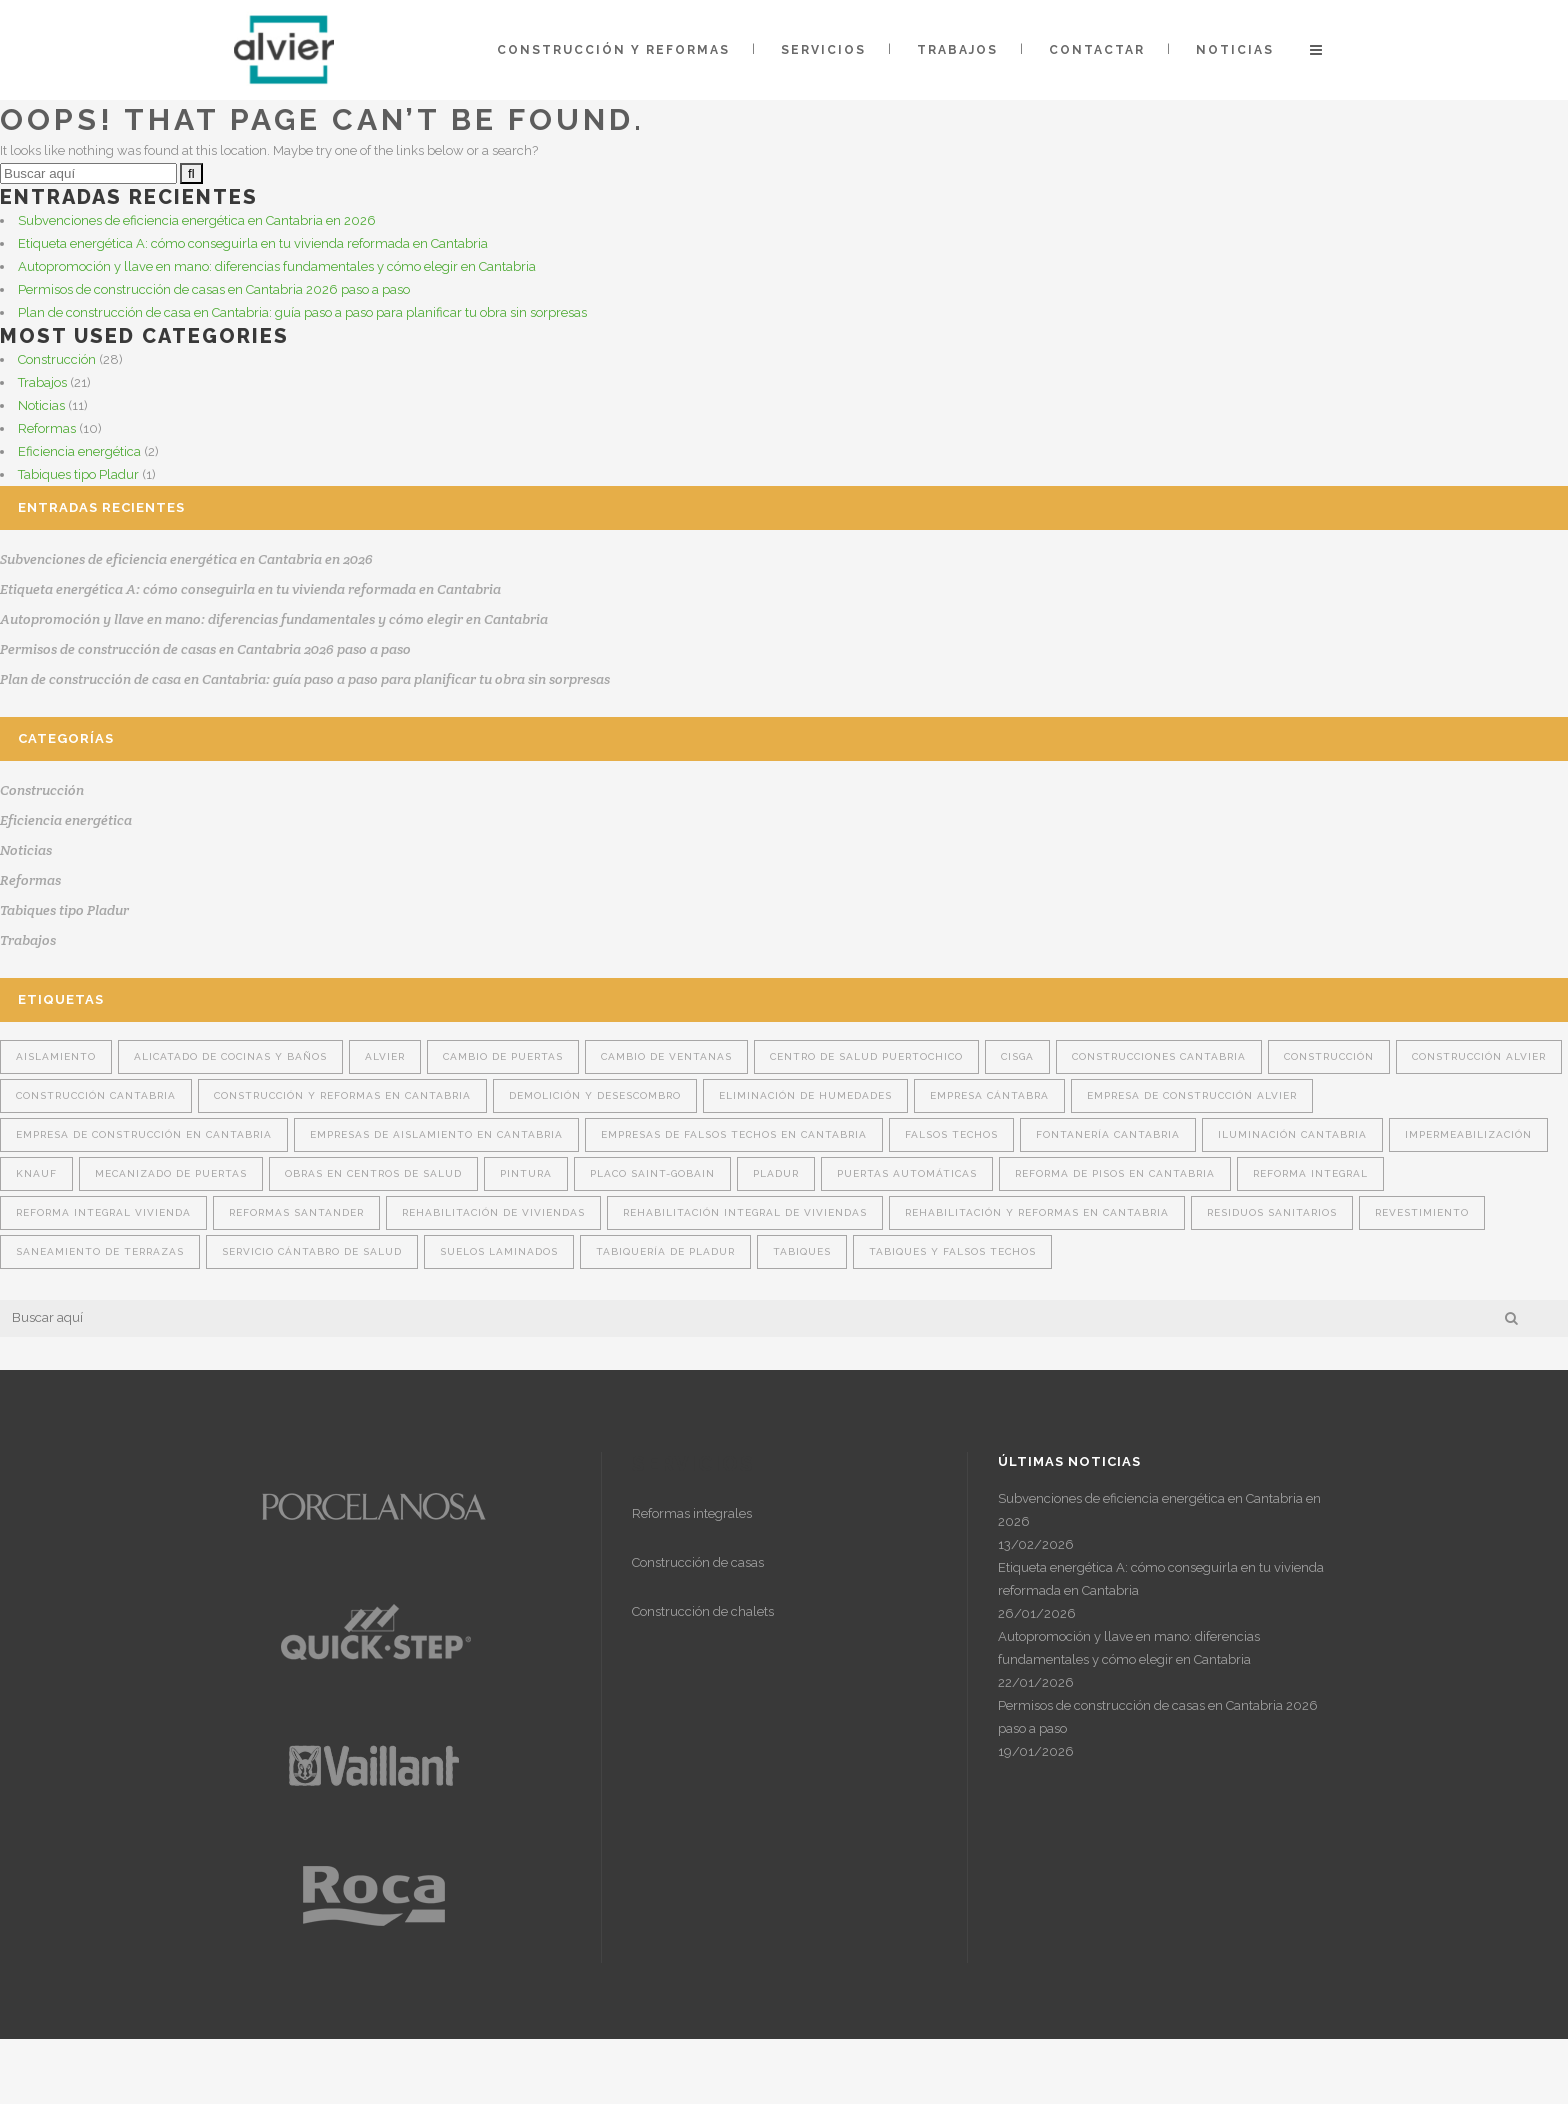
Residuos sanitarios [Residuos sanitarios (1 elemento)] (1272, 1212)
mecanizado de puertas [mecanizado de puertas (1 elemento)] (171, 1173)
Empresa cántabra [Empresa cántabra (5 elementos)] (989, 1095)
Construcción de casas (698, 1562)
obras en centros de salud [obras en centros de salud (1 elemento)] (373, 1173)
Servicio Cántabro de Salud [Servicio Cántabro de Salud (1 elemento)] (312, 1251)
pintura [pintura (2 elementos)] (526, 1173)
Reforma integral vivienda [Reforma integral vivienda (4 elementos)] (103, 1212)
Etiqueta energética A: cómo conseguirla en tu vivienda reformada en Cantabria (253, 243)
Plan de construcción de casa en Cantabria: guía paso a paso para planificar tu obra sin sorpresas (302, 312)
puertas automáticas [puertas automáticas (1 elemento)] (907, 1173)
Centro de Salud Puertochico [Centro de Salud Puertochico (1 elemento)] (866, 1056)
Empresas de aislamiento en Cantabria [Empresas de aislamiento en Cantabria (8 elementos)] (436, 1134)
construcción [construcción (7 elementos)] (1329, 1056)
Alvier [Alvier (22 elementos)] (385, 1056)
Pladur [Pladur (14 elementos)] (776, 1173)
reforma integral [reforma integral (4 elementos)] (1310, 1173)
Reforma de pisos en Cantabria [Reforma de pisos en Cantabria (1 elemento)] (1115, 1173)
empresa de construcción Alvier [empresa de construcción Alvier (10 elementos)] (1192, 1095)
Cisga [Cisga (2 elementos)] (1017, 1056)
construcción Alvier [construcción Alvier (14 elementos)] (1479, 1056)
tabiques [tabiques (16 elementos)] (802, 1251)
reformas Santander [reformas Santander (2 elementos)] (296, 1212)
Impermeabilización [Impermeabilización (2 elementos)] (1468, 1134)
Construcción (57, 359)
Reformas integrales (692, 1513)
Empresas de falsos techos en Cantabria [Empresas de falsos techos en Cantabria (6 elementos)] (734, 1134)
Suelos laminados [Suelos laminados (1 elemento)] (499, 1251)
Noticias (41, 405)
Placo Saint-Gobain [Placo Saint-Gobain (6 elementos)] (652, 1173)
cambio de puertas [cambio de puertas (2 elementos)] (503, 1056)
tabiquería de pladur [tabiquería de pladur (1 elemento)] (665, 1251)
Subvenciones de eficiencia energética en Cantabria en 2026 (197, 220)
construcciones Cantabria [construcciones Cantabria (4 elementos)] (1159, 1056)
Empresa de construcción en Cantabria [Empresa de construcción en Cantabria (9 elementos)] (144, 1134)
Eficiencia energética (79, 451)
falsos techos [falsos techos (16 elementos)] (951, 1134)
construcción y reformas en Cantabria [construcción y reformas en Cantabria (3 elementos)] (342, 1095)
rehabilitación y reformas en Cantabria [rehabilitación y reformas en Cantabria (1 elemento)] (1037, 1212)
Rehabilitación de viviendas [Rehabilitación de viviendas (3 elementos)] (493, 1212)
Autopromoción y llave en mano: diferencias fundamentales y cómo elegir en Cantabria (277, 266)
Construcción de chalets (703, 1611)
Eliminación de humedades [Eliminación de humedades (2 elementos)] (805, 1095)
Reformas (47, 428)
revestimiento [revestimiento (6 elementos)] (1422, 1212)
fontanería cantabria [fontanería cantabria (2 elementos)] (1108, 1134)
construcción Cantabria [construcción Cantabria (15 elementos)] (96, 1095)
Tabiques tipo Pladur (78, 474)
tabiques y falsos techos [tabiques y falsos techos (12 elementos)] (952, 1251)
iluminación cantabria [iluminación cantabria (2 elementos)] (1292, 1134)
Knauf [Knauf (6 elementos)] (36, 1173)
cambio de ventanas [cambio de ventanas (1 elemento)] (666, 1056)
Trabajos (42, 382)
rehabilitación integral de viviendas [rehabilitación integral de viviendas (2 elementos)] (745, 1212)
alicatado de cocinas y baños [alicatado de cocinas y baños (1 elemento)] (230, 1056)
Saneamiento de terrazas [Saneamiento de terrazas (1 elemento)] (100, 1251)
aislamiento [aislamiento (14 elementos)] (56, 1056)
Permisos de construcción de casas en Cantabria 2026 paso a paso (214, 289)
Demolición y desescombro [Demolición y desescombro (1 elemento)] (595, 1095)
